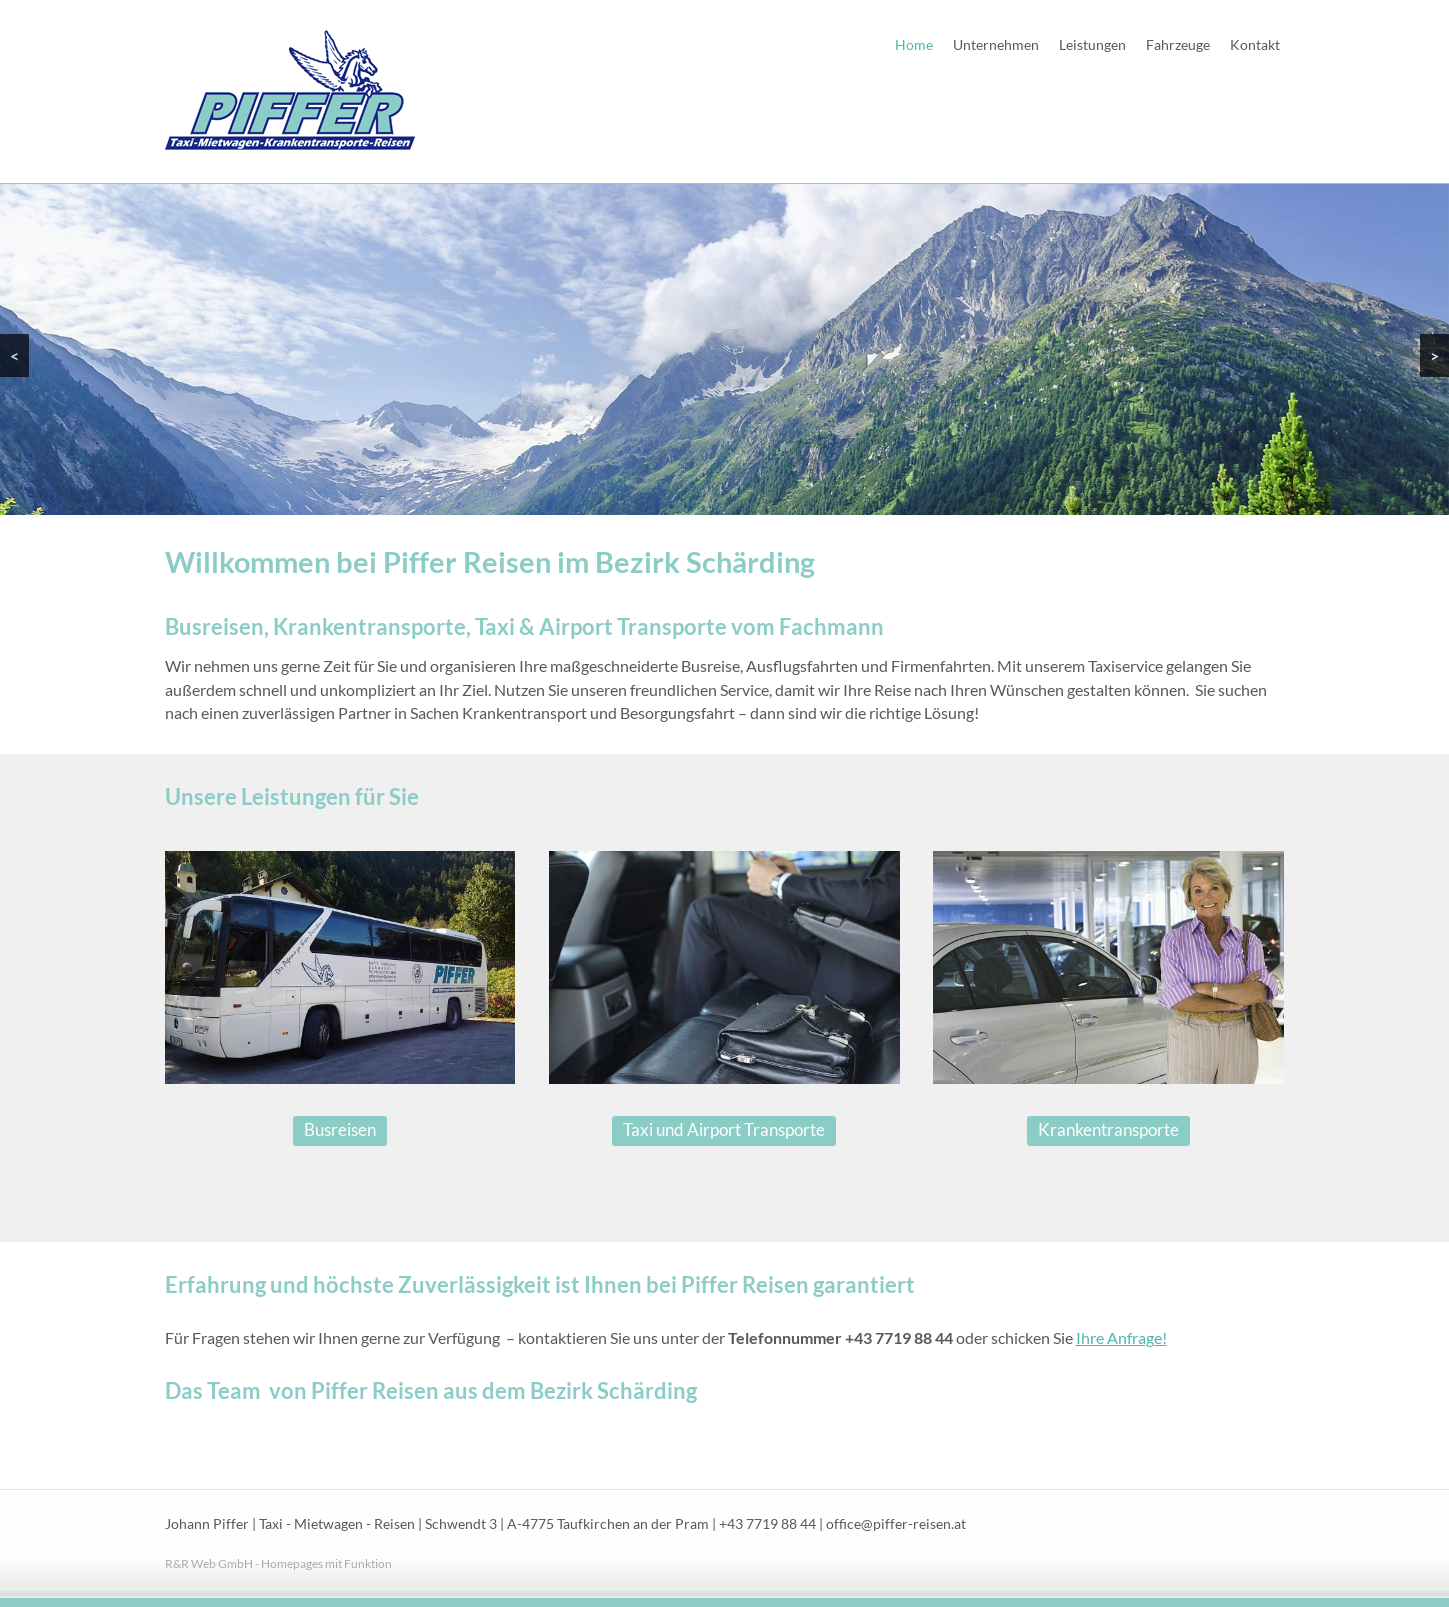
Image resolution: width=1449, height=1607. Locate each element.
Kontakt (1255, 44)
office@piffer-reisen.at (896, 1524)
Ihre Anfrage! (1121, 1337)
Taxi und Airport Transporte (724, 1129)
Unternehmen (996, 44)
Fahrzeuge (1178, 44)
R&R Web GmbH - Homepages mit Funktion (278, 1563)
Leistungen (1092, 44)
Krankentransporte (1108, 1129)
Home (914, 44)
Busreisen (340, 1129)
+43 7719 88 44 (767, 1524)
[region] (724, 349)
